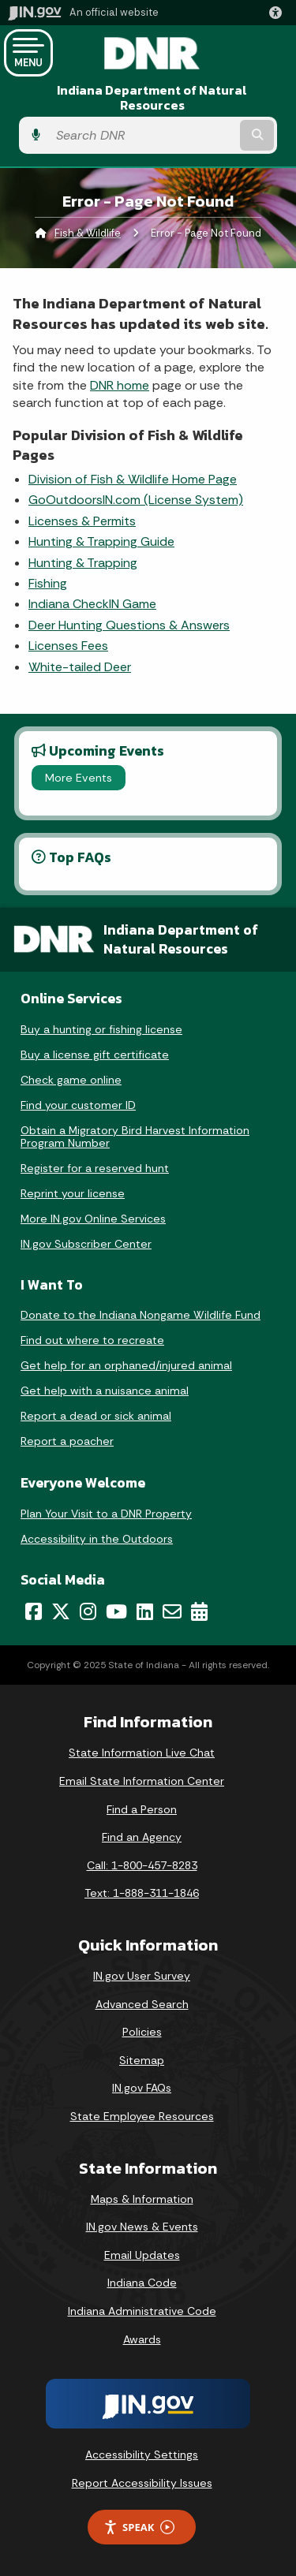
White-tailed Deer (79, 667)
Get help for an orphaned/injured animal (126, 1365)
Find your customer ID (78, 1105)
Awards (142, 2339)
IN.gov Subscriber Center (86, 1244)
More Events (78, 778)
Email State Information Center (141, 1781)
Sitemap (141, 2060)
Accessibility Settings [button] (141, 2454)
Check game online (71, 1080)
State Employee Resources (142, 2116)
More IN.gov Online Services (93, 1218)
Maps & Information (142, 2199)
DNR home (119, 385)
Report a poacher (67, 1441)
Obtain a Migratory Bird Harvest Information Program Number (135, 1136)
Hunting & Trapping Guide (101, 541)
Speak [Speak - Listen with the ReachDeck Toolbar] (138, 2527)
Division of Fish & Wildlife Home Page (132, 479)
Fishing (47, 583)
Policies (142, 2032)
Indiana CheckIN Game (92, 603)
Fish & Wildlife (87, 233)
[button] (278, 12)
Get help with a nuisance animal (105, 1390)
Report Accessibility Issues (142, 2483)
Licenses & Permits (82, 521)
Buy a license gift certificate (95, 1054)
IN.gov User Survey (141, 1976)
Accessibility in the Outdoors (97, 1539)
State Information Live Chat (142, 1752)
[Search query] (142, 134)
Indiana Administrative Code (142, 2311)
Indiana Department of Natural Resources (152, 98)
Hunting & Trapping (82, 562)
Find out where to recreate (92, 1340)
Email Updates (142, 2255)
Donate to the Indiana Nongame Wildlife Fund (140, 1315)
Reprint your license (73, 1193)
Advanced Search (142, 2004)
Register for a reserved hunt (95, 1168)
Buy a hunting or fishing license (101, 1029)
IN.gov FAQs (141, 2088)
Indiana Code (142, 2282)
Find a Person (142, 1809)
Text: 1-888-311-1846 (141, 1893)
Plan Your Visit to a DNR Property (106, 1513)
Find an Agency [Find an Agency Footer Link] (142, 1837)
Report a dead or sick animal (96, 1416)
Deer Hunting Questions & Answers (129, 625)
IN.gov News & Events (142, 2226)
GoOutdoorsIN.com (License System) (135, 499)
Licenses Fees (68, 645)
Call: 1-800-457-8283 (142, 1865)
